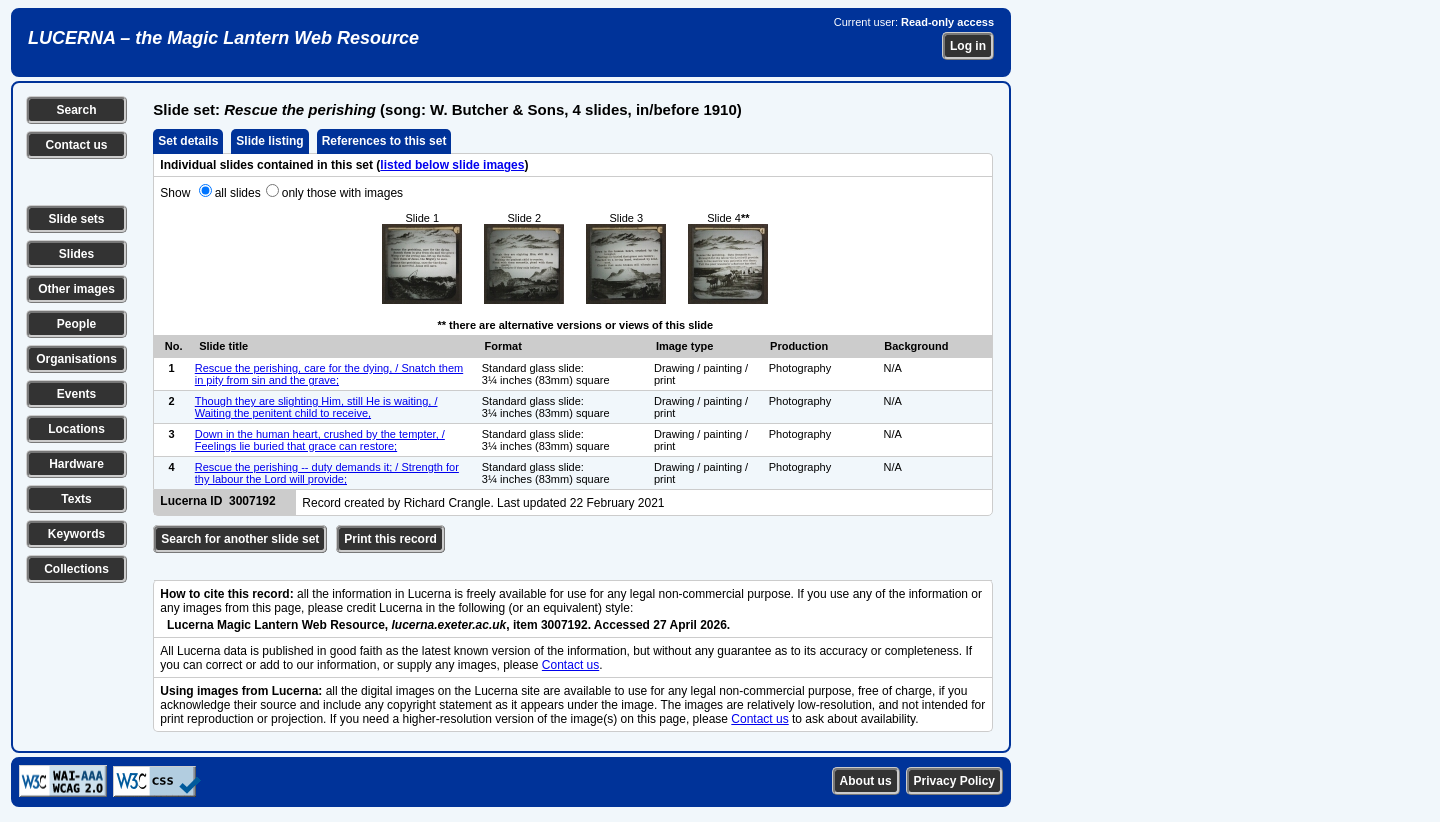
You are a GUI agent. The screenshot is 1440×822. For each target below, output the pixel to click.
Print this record (390, 539)
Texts (76, 499)
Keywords (76, 534)
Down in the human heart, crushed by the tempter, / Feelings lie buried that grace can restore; (320, 440)
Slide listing (269, 141)
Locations (76, 429)
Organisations (76, 359)
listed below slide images (452, 165)
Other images (76, 289)
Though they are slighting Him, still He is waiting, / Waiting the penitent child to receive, (316, 407)
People (76, 324)
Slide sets (76, 219)
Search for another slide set (240, 539)
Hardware (76, 464)
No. (174, 346)
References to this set (384, 141)
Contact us (76, 145)
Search (76, 110)
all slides (238, 193)
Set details (188, 141)
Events (76, 394)
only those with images (342, 193)
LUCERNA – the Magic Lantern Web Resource (223, 38)
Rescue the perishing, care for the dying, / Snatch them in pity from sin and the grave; (329, 374)
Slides (76, 254)
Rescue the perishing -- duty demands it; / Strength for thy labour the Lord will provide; (327, 473)
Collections (76, 569)
